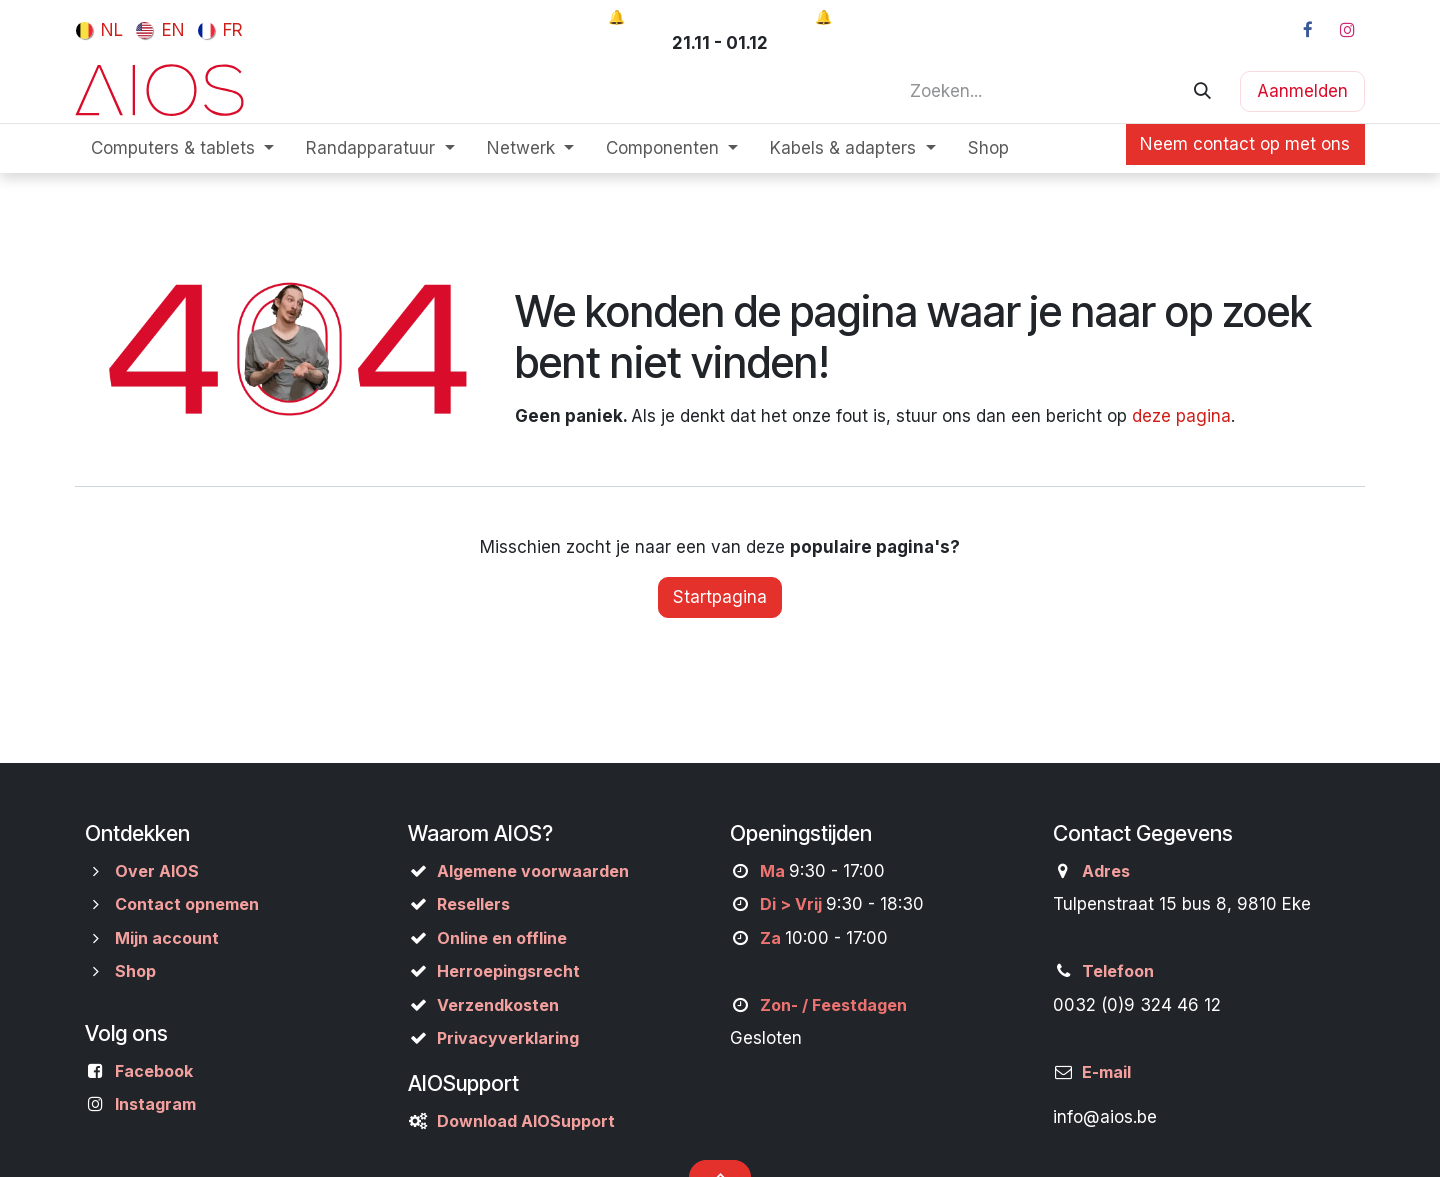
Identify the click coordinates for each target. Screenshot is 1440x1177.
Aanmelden (1302, 91)
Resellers (473, 904)
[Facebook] (1308, 30)
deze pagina (1181, 416)
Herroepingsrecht (508, 971)
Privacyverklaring (508, 1038)
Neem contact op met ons (1245, 144)
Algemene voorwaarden (533, 871)
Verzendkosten (498, 1005)
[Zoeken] (1202, 91)
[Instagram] (1347, 30)
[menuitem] (99, 30)
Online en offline (502, 938)
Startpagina (720, 597)
